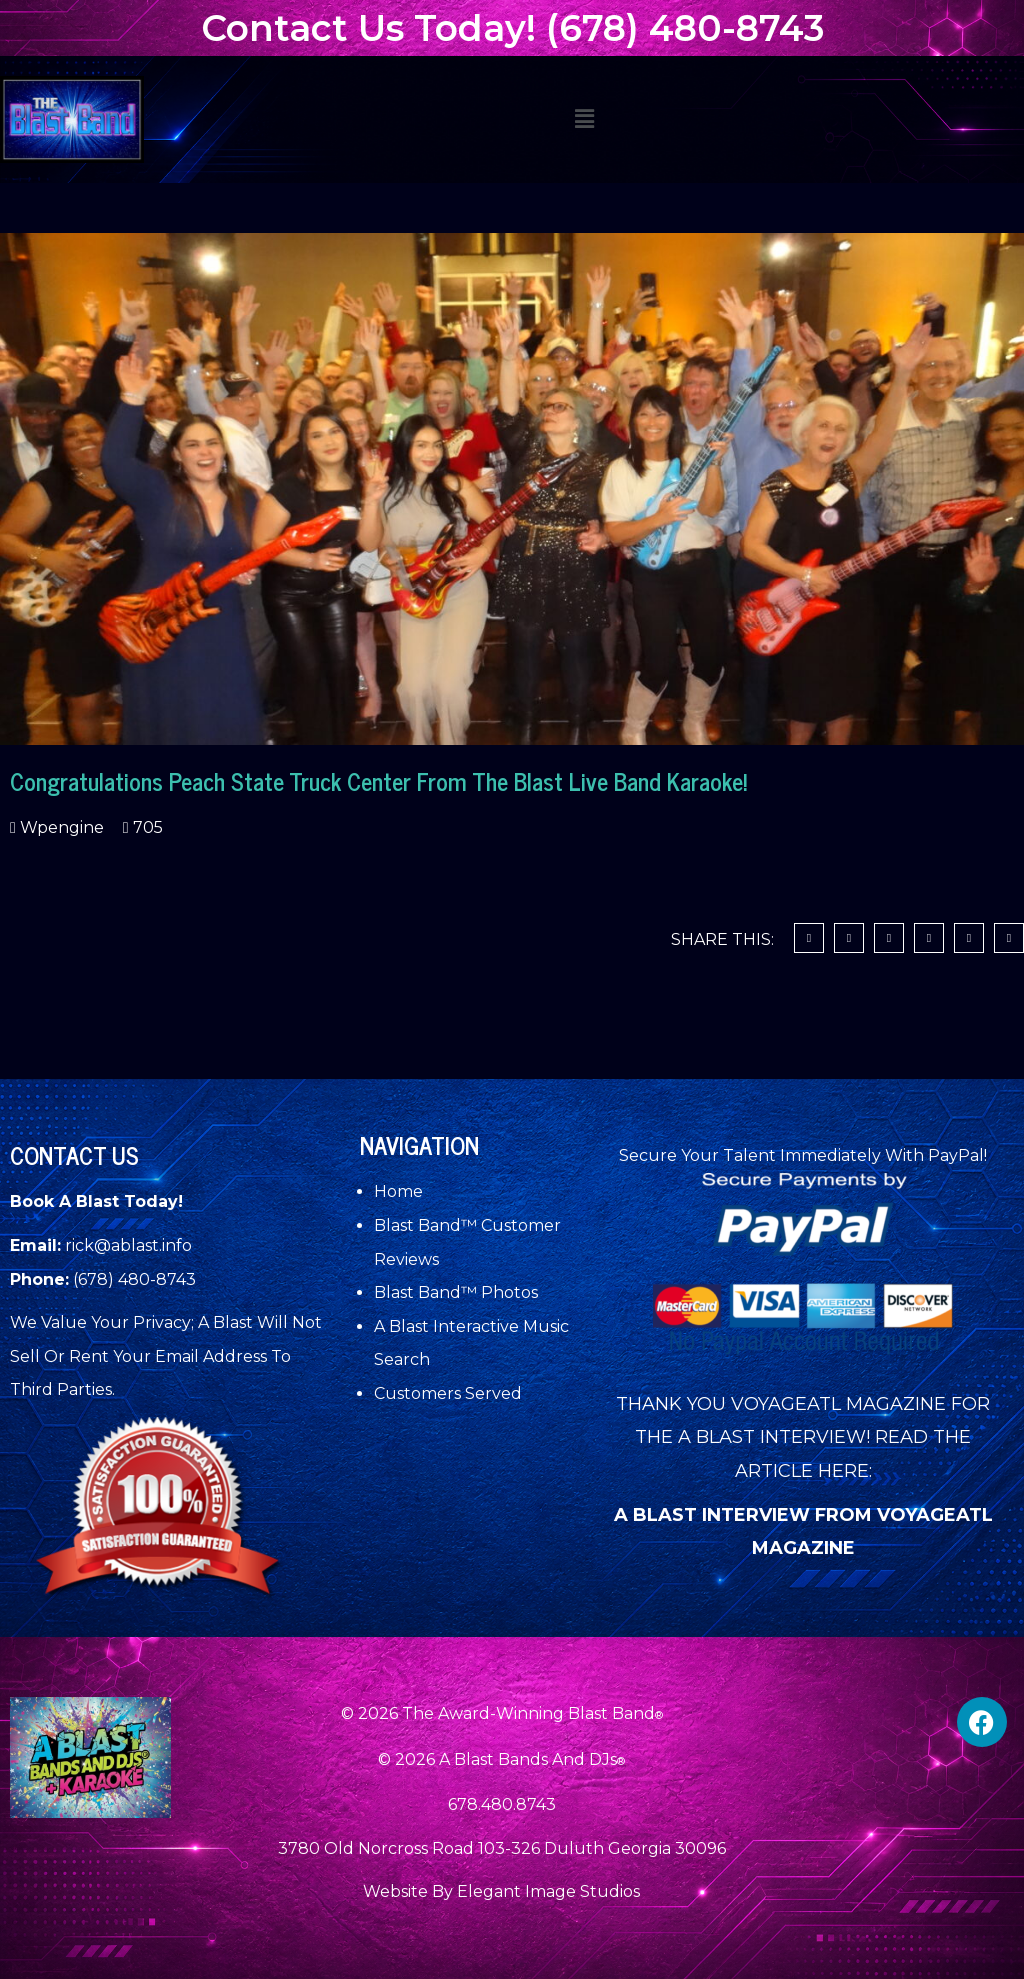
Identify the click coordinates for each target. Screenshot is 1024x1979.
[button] (584, 119)
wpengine (60, 827)
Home (398, 1191)
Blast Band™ (427, 1225)
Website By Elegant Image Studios (501, 1891)
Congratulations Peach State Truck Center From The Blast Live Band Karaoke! (378, 780)
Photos (509, 1292)
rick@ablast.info (128, 1245)
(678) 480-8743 (134, 1279)
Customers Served (448, 1393)
